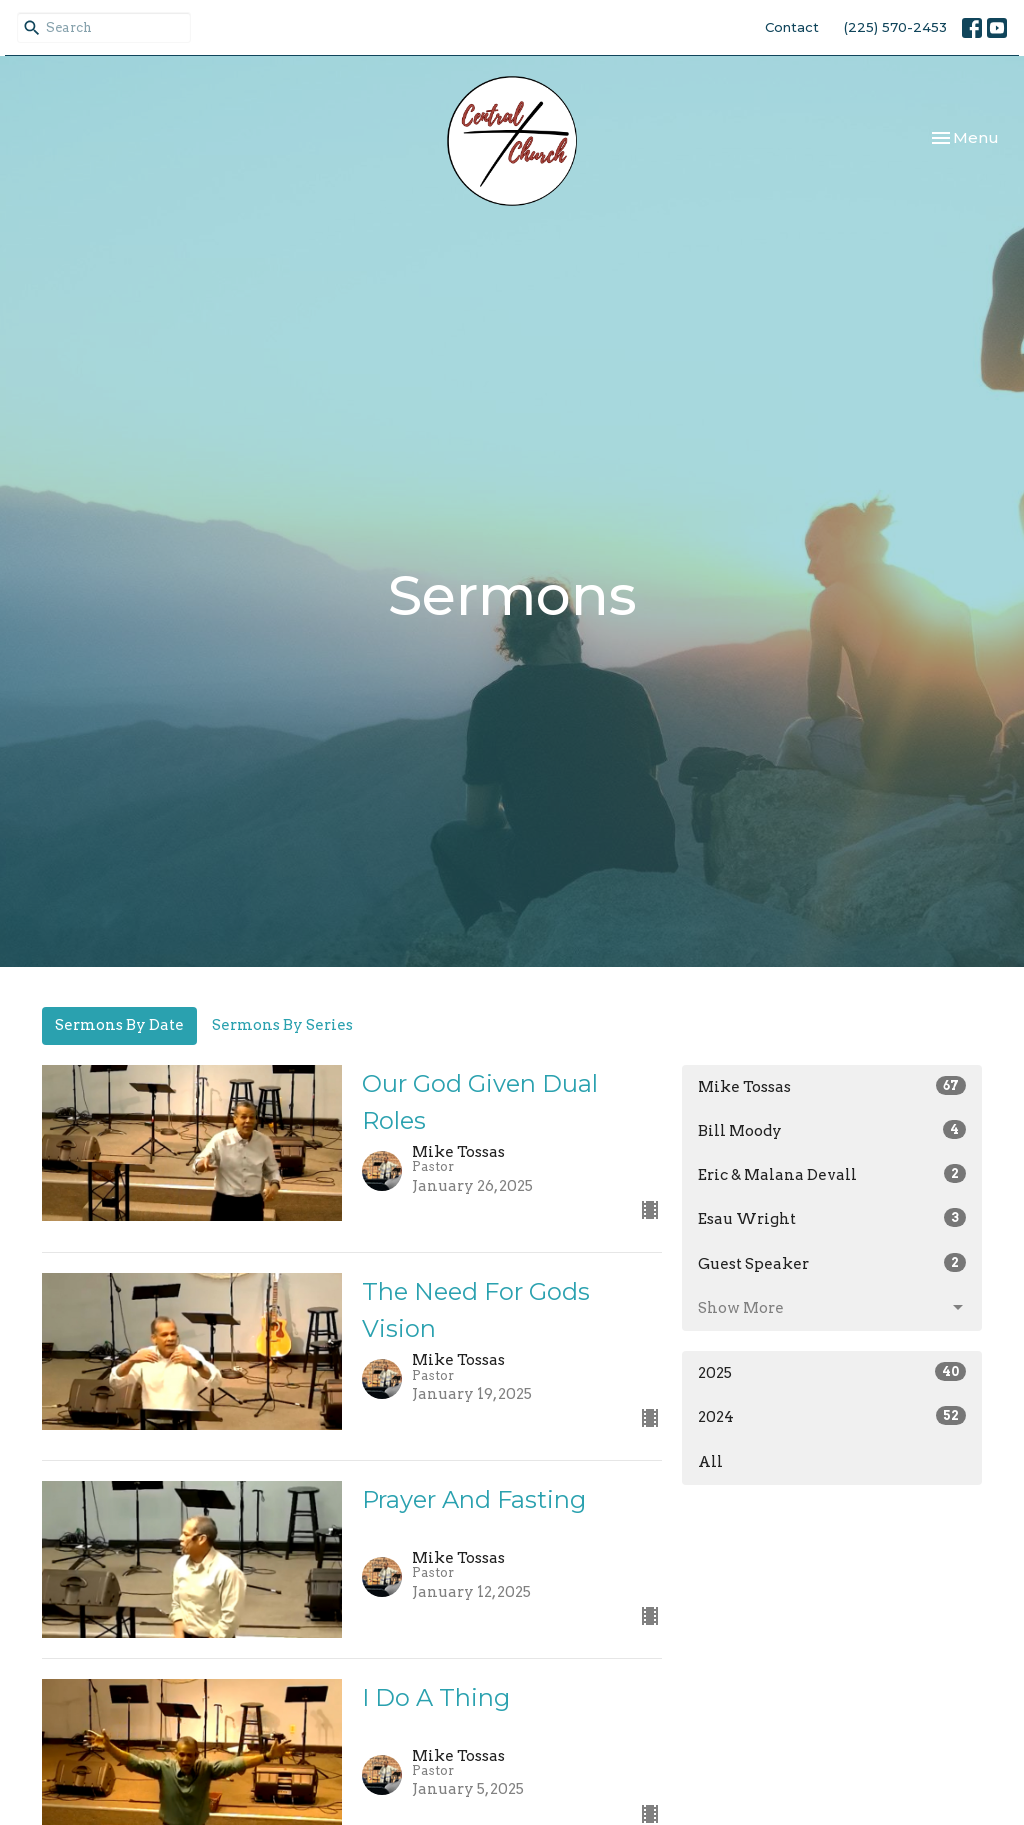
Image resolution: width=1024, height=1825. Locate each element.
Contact (792, 27)
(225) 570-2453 (895, 27)
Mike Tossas (832, 1086)
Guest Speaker (832, 1263)
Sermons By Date (119, 1025)
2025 (832, 1372)
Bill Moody (832, 1130)
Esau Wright (832, 1218)
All (710, 1462)
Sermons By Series (282, 1025)
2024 (832, 1416)
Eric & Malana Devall (832, 1174)
